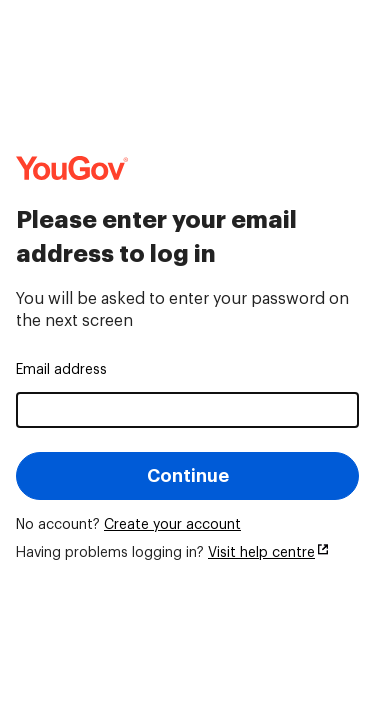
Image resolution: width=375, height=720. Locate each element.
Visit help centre (261, 553)
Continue (188, 476)
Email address (61, 370)
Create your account (172, 525)
